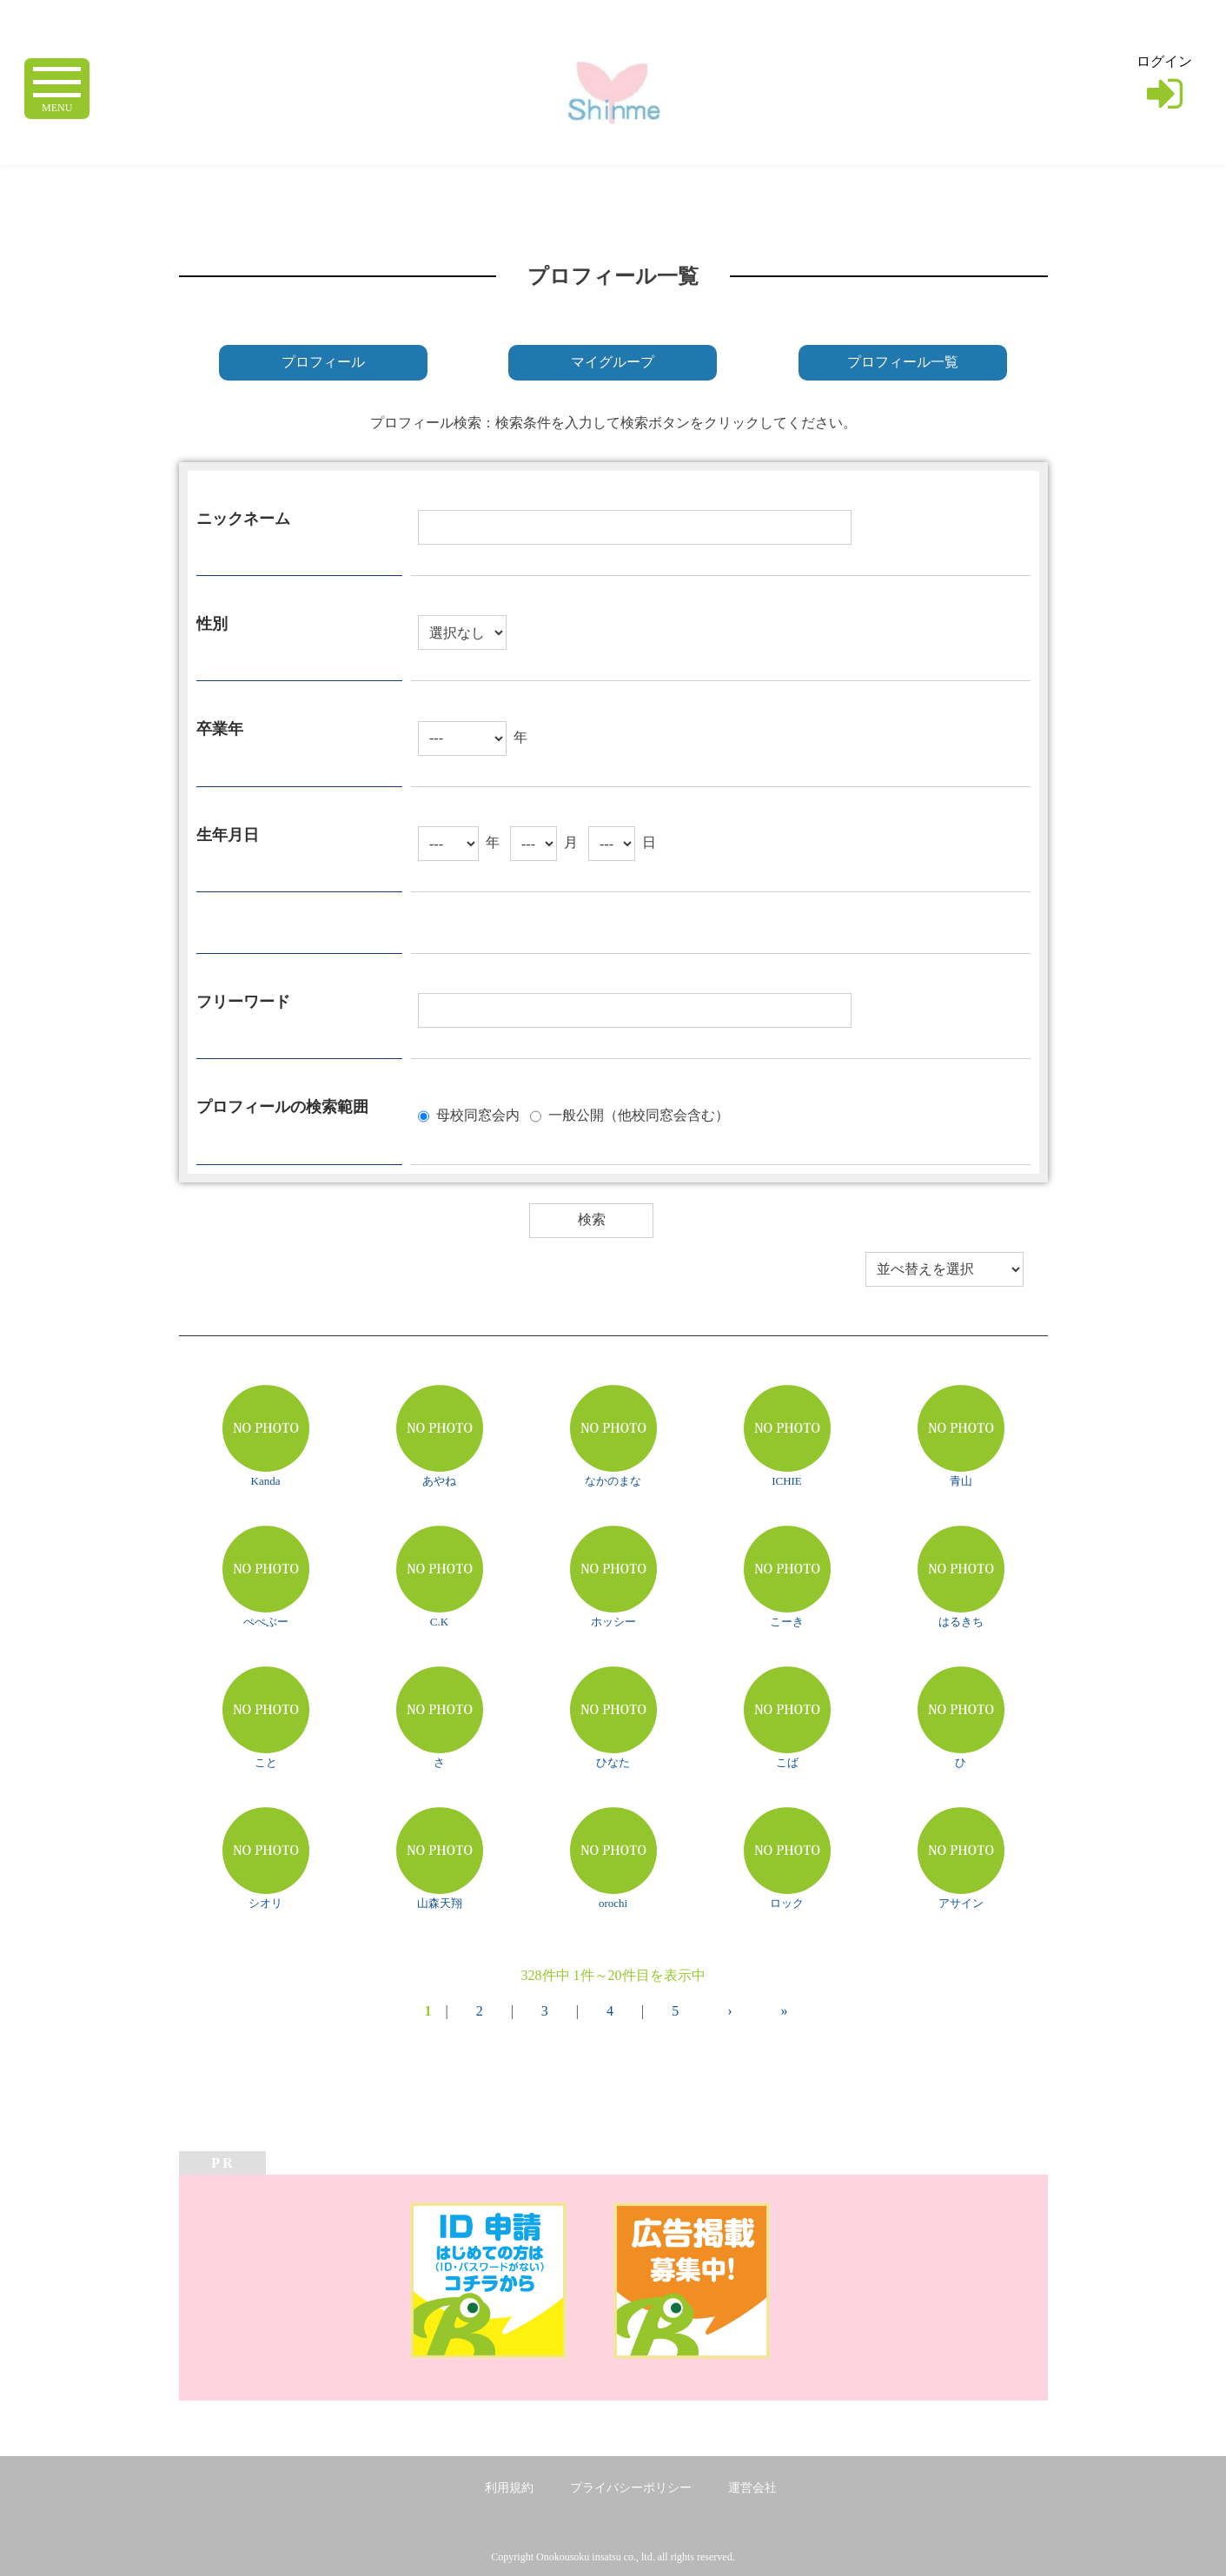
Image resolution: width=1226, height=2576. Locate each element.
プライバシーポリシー (631, 2487)
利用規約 (509, 2487)
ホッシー (613, 1621)
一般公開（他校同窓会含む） (638, 1114)
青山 (961, 1480)
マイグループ (612, 361)
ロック (787, 1903)
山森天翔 (439, 1903)
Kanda (266, 1480)
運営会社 (752, 2487)
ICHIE (787, 1480)
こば (787, 1762)
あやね (439, 1480)
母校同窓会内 (478, 1114)
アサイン (961, 1903)
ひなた (613, 1762)
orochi (613, 1903)
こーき (787, 1621)
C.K (439, 1621)
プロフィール (323, 361)
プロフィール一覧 (902, 361)
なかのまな (613, 1480)
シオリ (265, 1903)
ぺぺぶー (265, 1621)
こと (266, 1762)
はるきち (961, 1621)
